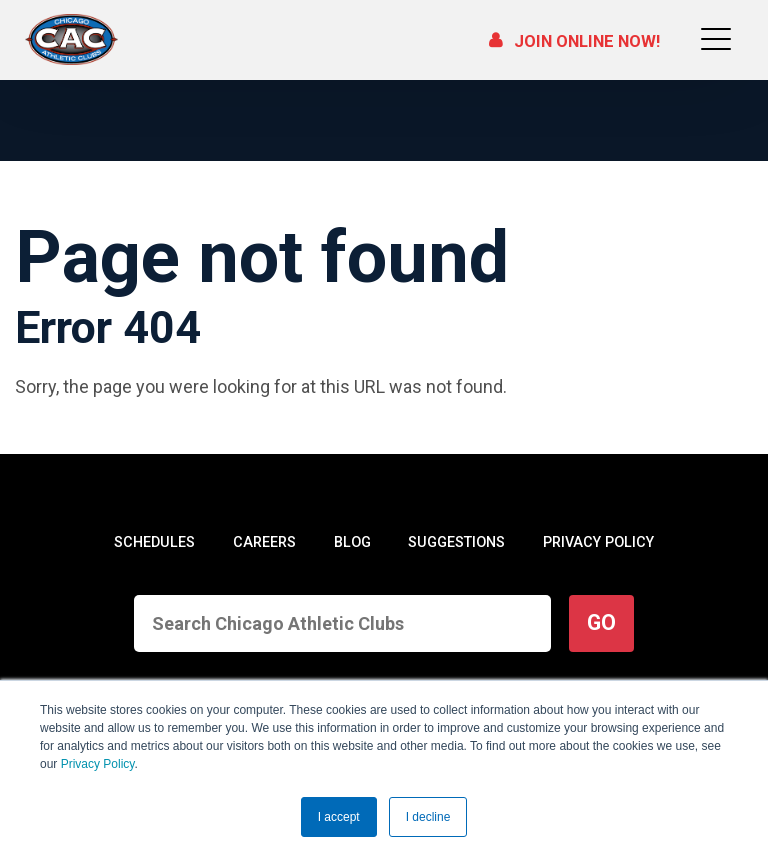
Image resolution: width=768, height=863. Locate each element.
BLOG (350, 542)
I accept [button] (339, 817)
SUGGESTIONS (455, 542)
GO (601, 622)
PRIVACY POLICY (597, 542)
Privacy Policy (98, 764)
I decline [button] (428, 817)
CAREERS (263, 542)
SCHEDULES (154, 542)
